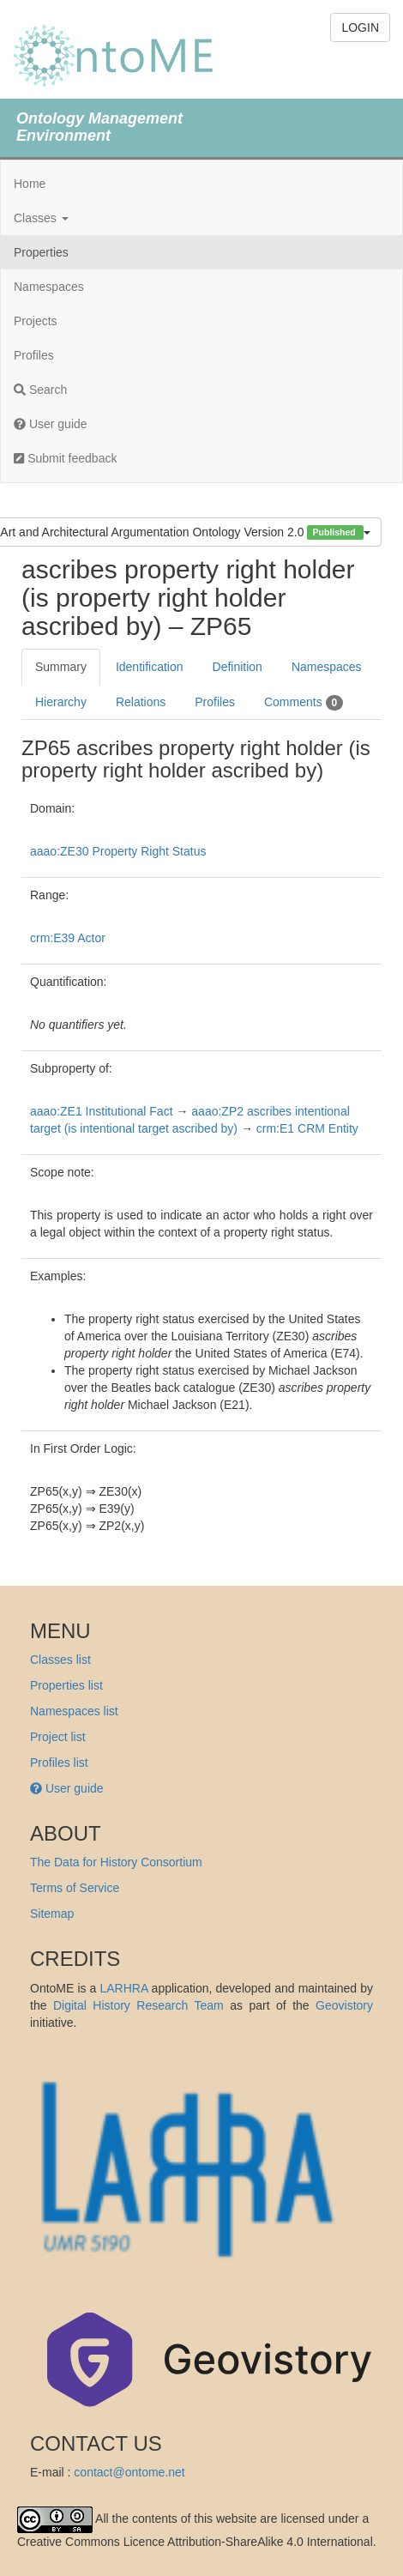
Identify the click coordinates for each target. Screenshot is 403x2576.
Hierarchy (61, 702)
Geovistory (344, 2005)
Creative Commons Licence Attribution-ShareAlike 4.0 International (195, 2542)
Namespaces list (74, 1711)
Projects (35, 321)
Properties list (66, 1685)
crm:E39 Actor (67, 938)
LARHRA (124, 1988)
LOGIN (360, 27)
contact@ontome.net (129, 2472)
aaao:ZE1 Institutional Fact (101, 1111)
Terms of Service (74, 1888)
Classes (41, 218)
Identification (149, 667)
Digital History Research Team (138, 2005)
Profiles (34, 355)
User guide (50, 424)
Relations (140, 702)
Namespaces (49, 286)
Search (40, 389)
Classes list (60, 1659)
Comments (303, 703)
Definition (237, 667)
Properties (41, 252)
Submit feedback (65, 458)
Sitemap (52, 1913)
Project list (58, 1737)
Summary (61, 667)
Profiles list (59, 1762)
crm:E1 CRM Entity (307, 1128)
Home (29, 183)
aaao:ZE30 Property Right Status (118, 851)
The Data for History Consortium (116, 1862)
